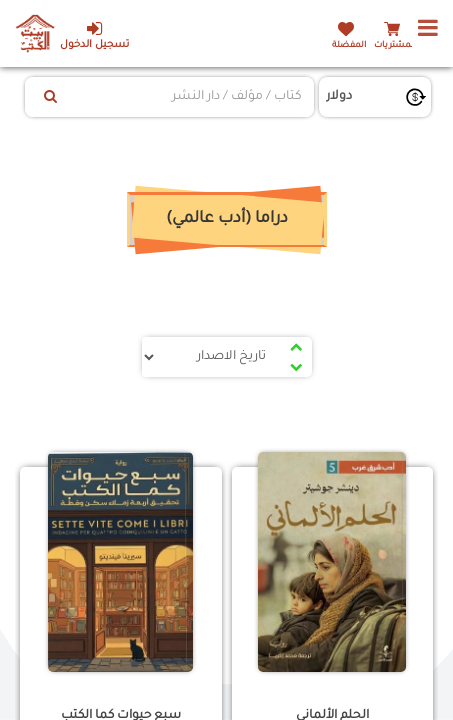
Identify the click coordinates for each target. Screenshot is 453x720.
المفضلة (349, 45)
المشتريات (395, 45)
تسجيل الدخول (94, 35)
